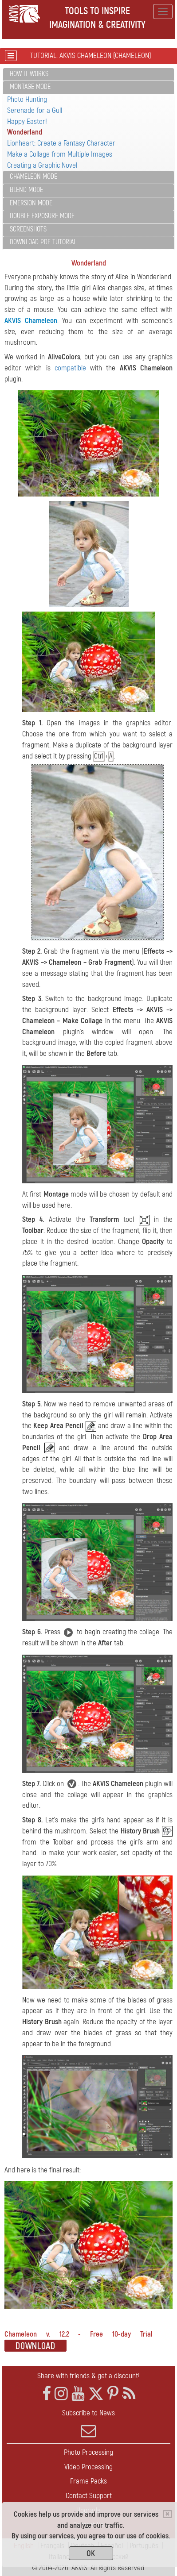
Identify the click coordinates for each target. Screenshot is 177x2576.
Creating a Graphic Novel (42, 165)
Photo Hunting (27, 99)
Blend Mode (26, 189)
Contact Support (89, 2495)
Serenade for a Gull (34, 110)
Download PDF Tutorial (43, 242)
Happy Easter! (27, 121)
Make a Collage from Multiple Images (59, 154)
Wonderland (24, 132)
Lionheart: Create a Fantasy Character (61, 143)
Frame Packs (88, 2481)
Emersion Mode (31, 203)
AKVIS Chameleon (30, 320)
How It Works (29, 73)
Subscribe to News (88, 2423)
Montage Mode (30, 86)
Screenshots (28, 229)
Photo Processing (88, 2452)
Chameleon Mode (33, 176)
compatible (70, 368)
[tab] (88, 74)
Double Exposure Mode (42, 216)
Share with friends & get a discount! (88, 2375)
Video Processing (88, 2467)
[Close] (167, 2514)
